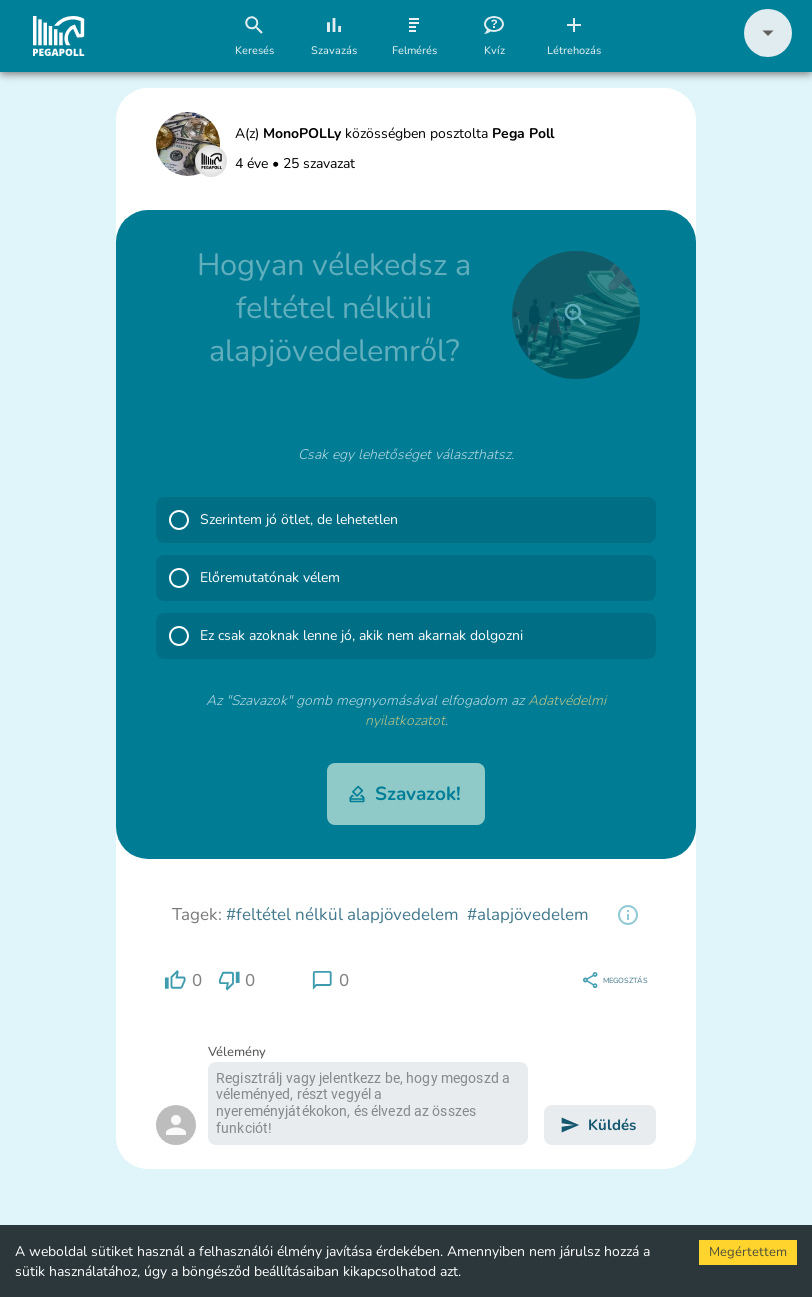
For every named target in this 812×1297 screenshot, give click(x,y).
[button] (768, 52)
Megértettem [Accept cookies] (748, 1252)
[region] (628, 915)
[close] (576, 315)
